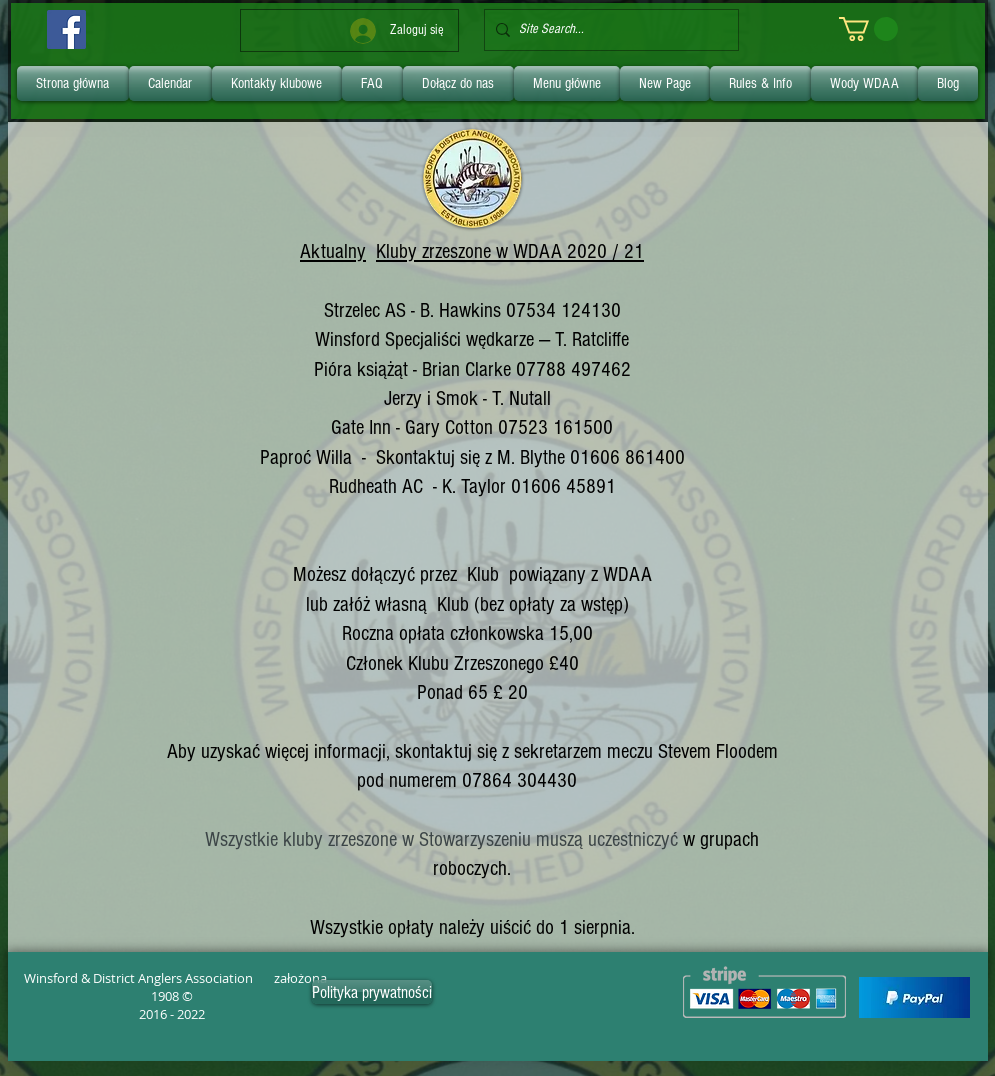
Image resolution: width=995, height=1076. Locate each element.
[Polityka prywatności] (372, 992)
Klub (483, 574)
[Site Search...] (607, 30)
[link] (868, 29)
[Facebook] (66, 29)
